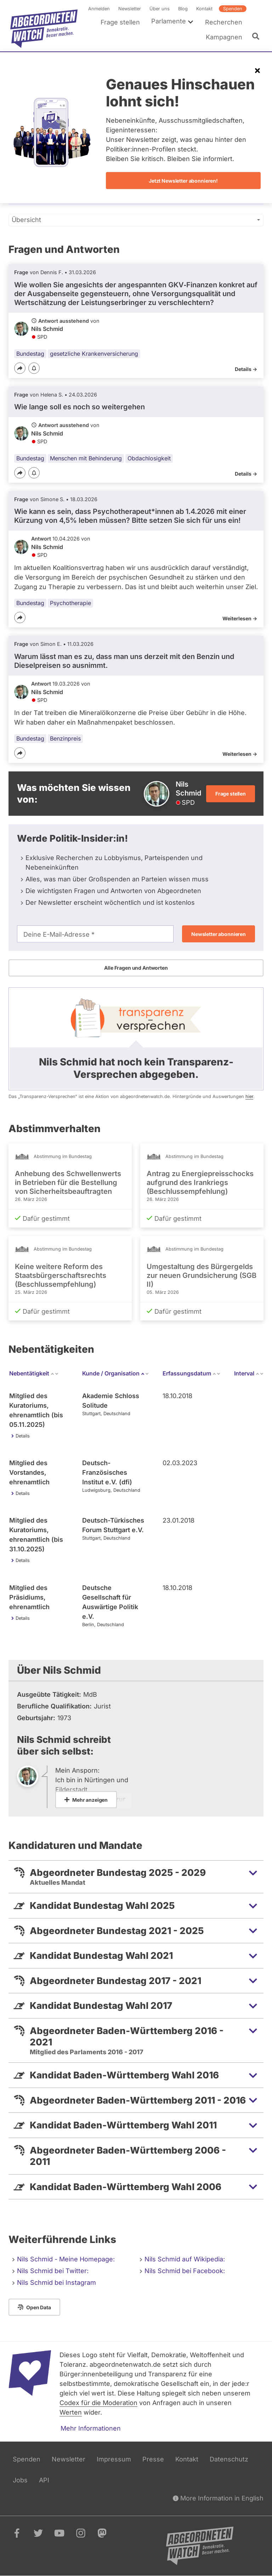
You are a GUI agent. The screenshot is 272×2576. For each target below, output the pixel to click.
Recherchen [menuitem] (223, 22)
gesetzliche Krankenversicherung (94, 353)
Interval (249, 1373)
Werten (71, 2412)
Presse (153, 2459)
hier (249, 1096)
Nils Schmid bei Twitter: (53, 2271)
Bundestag (30, 353)
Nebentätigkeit (34, 1373)
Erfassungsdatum (192, 1373)
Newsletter (129, 8)
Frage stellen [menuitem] (120, 22)
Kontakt (204, 8)
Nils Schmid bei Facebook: (184, 2271)
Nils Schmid (47, 328)
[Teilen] (20, 367)
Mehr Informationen (91, 2428)
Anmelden (99, 8)
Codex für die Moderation (98, 2402)
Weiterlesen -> (239, 618)
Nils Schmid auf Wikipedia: (184, 2259)
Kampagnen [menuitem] (224, 37)
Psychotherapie (70, 602)
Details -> (246, 369)
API (44, 2480)
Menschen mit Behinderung (86, 457)
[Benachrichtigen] (34, 368)
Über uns (159, 8)
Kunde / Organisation (115, 1373)
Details (23, 1436)
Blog (183, 8)
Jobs (20, 2480)
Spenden (232, 8)
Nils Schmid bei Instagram (56, 2282)
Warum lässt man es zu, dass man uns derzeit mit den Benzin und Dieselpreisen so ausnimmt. (124, 661)
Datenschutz (229, 2459)
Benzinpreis (65, 738)
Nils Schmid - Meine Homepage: (66, 2259)
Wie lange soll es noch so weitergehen (79, 407)
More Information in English (218, 2498)
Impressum (114, 2459)
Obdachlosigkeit (149, 457)
